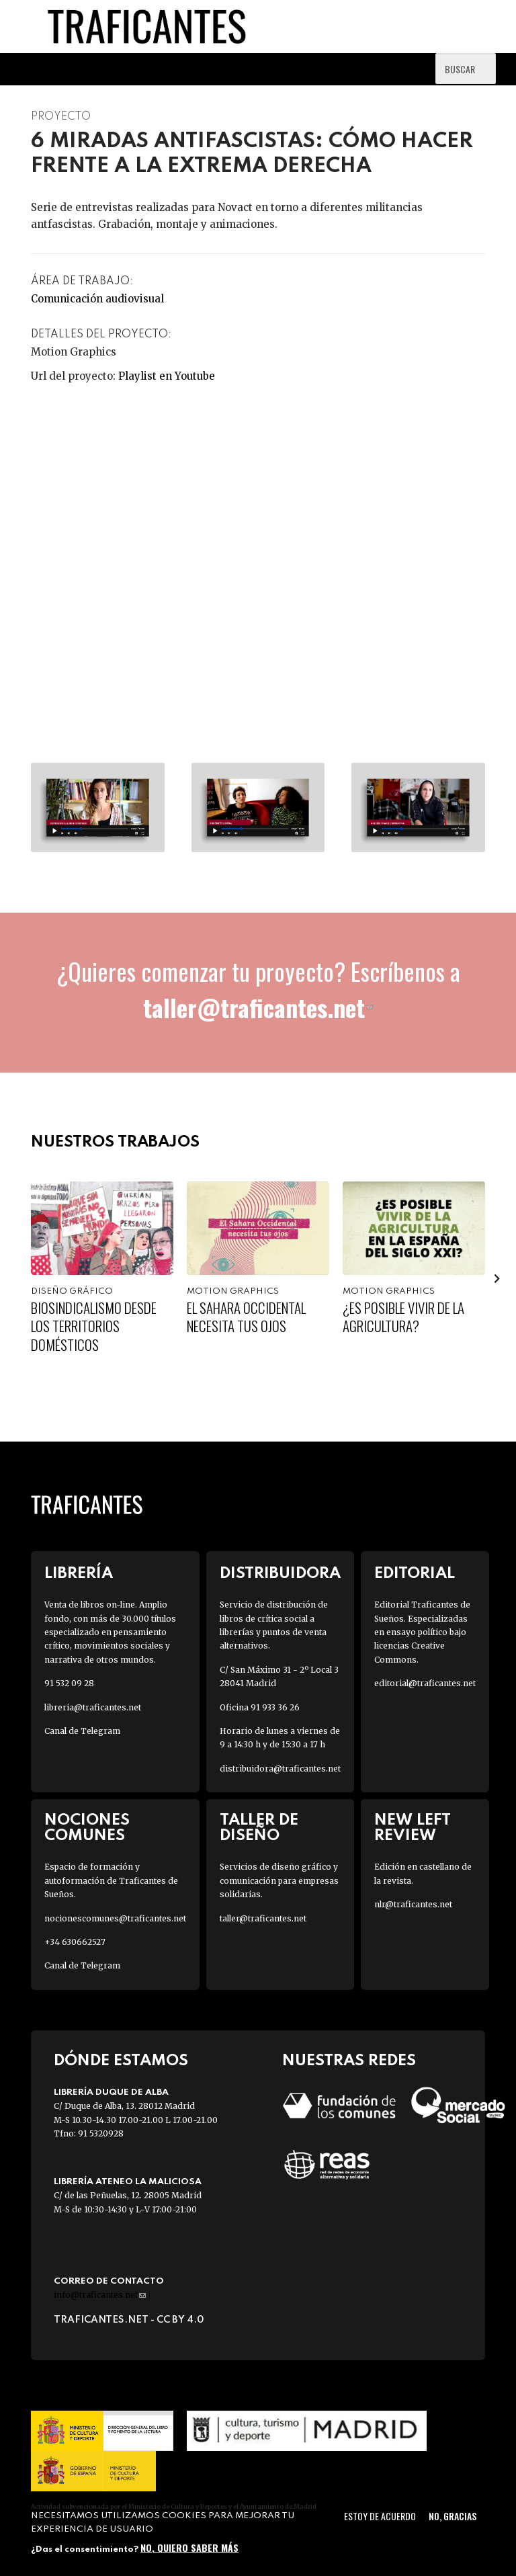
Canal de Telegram (82, 1731)
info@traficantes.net (100, 2295)
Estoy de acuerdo (380, 2516)
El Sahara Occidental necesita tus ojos (246, 1316)
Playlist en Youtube (166, 376)
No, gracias (452, 2516)
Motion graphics (233, 1291)
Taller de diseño (259, 1828)
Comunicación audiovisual (97, 298)
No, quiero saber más (189, 2547)
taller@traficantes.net (258, 1007)
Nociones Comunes (87, 1828)
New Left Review (412, 1828)
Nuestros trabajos (115, 1142)
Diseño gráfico (72, 1291)
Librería (78, 1573)
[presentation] (497, 1278)
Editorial (414, 1573)
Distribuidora (280, 1573)
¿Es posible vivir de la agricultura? (403, 1316)
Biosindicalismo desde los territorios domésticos (94, 1326)
